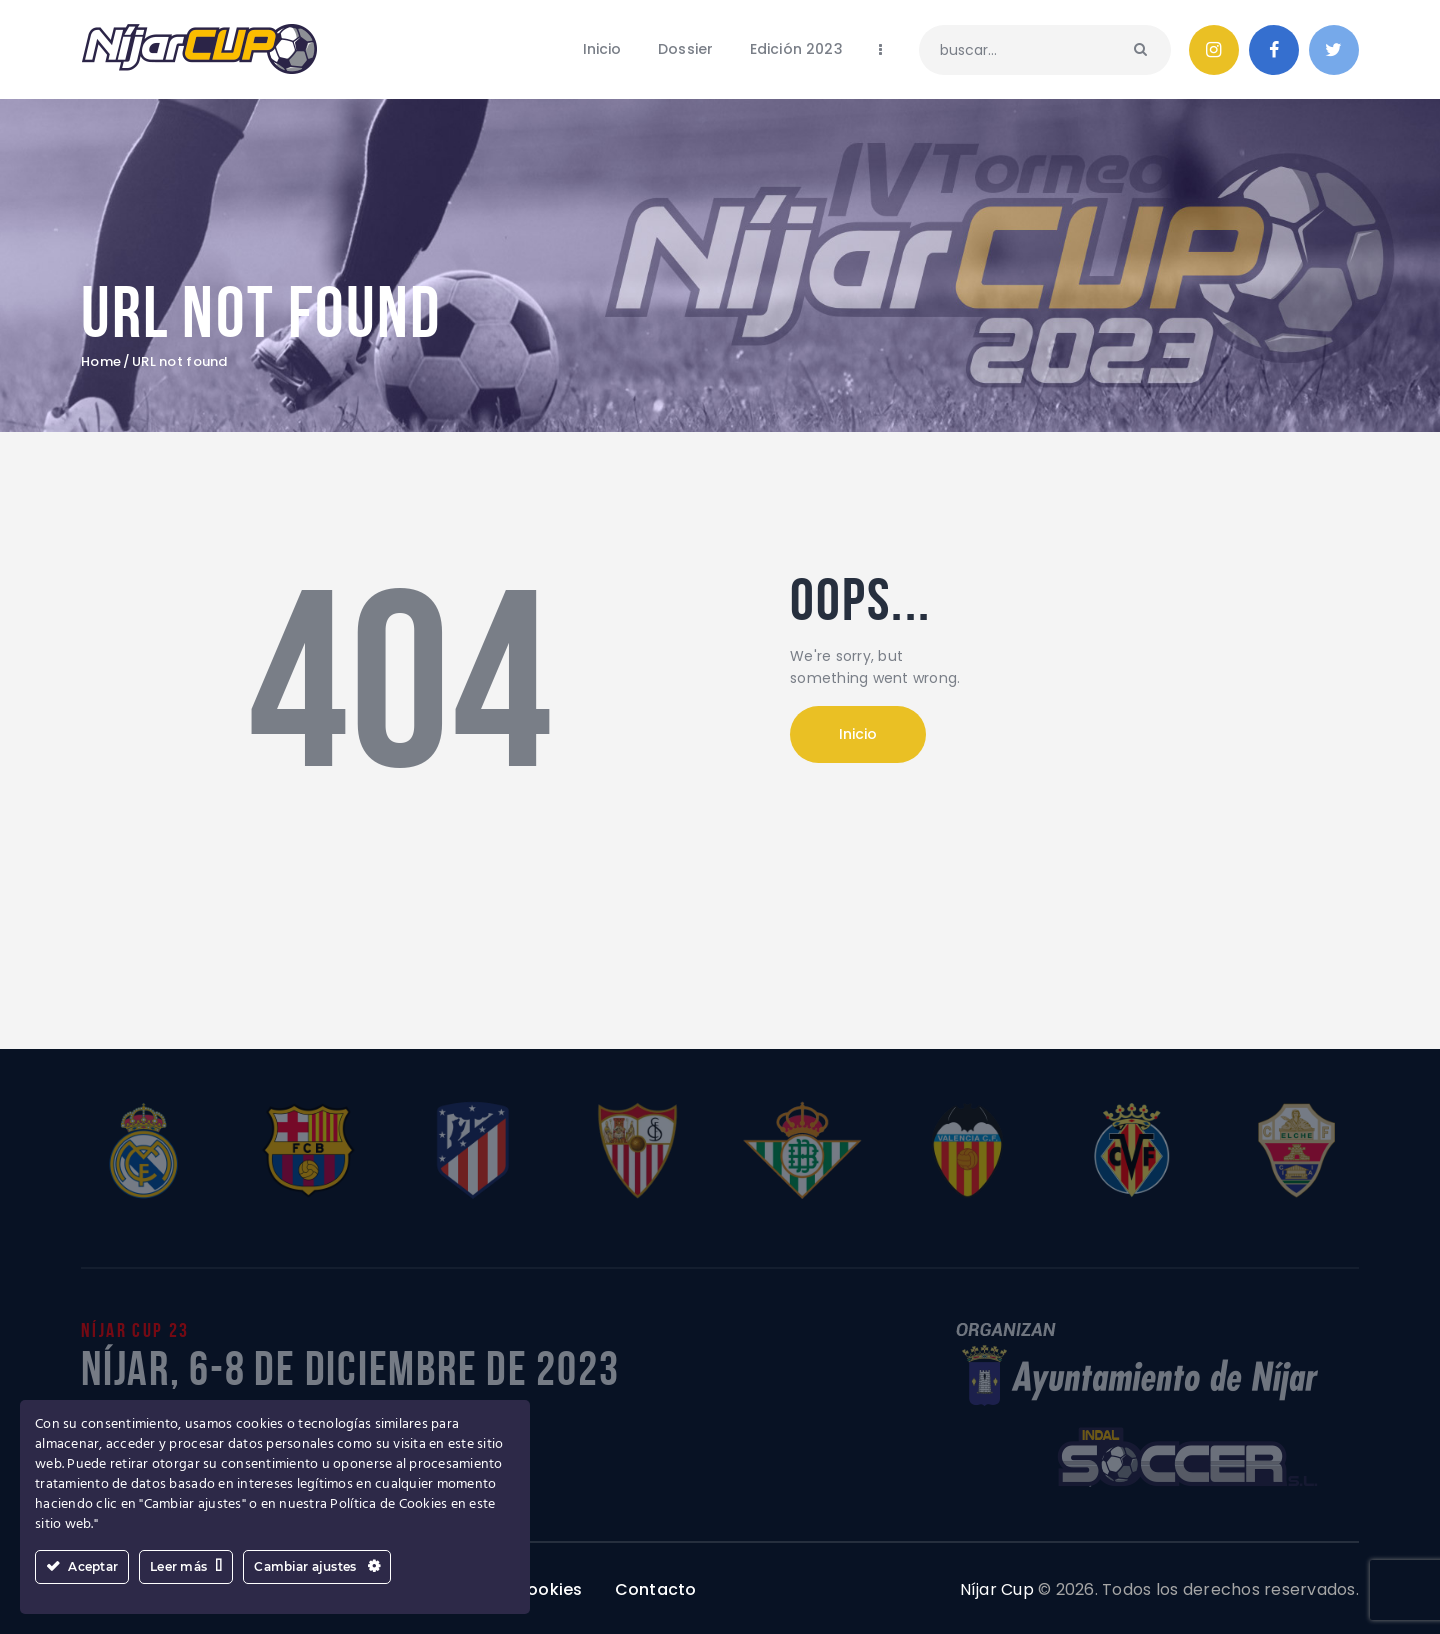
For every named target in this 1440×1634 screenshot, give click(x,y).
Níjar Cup (997, 1589)
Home (101, 362)
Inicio (858, 734)
